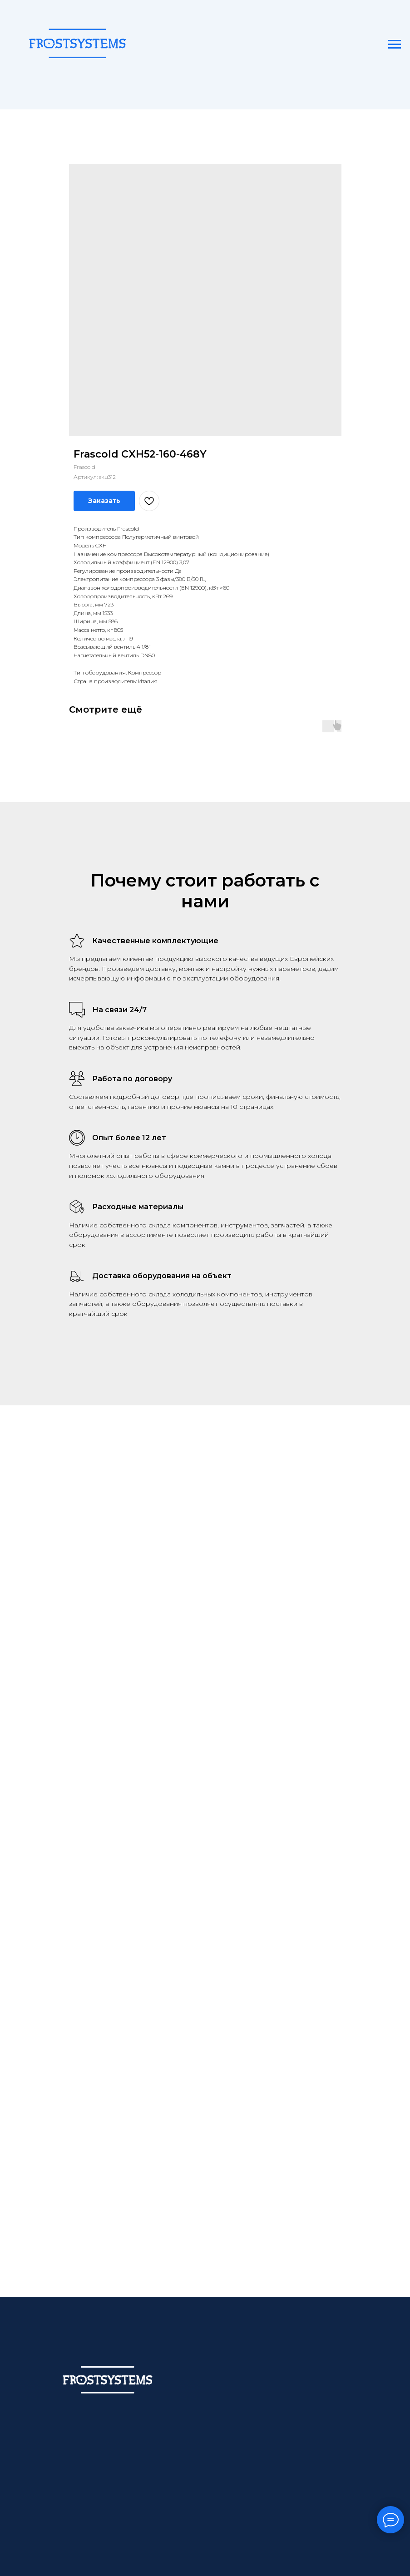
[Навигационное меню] (394, 44)
